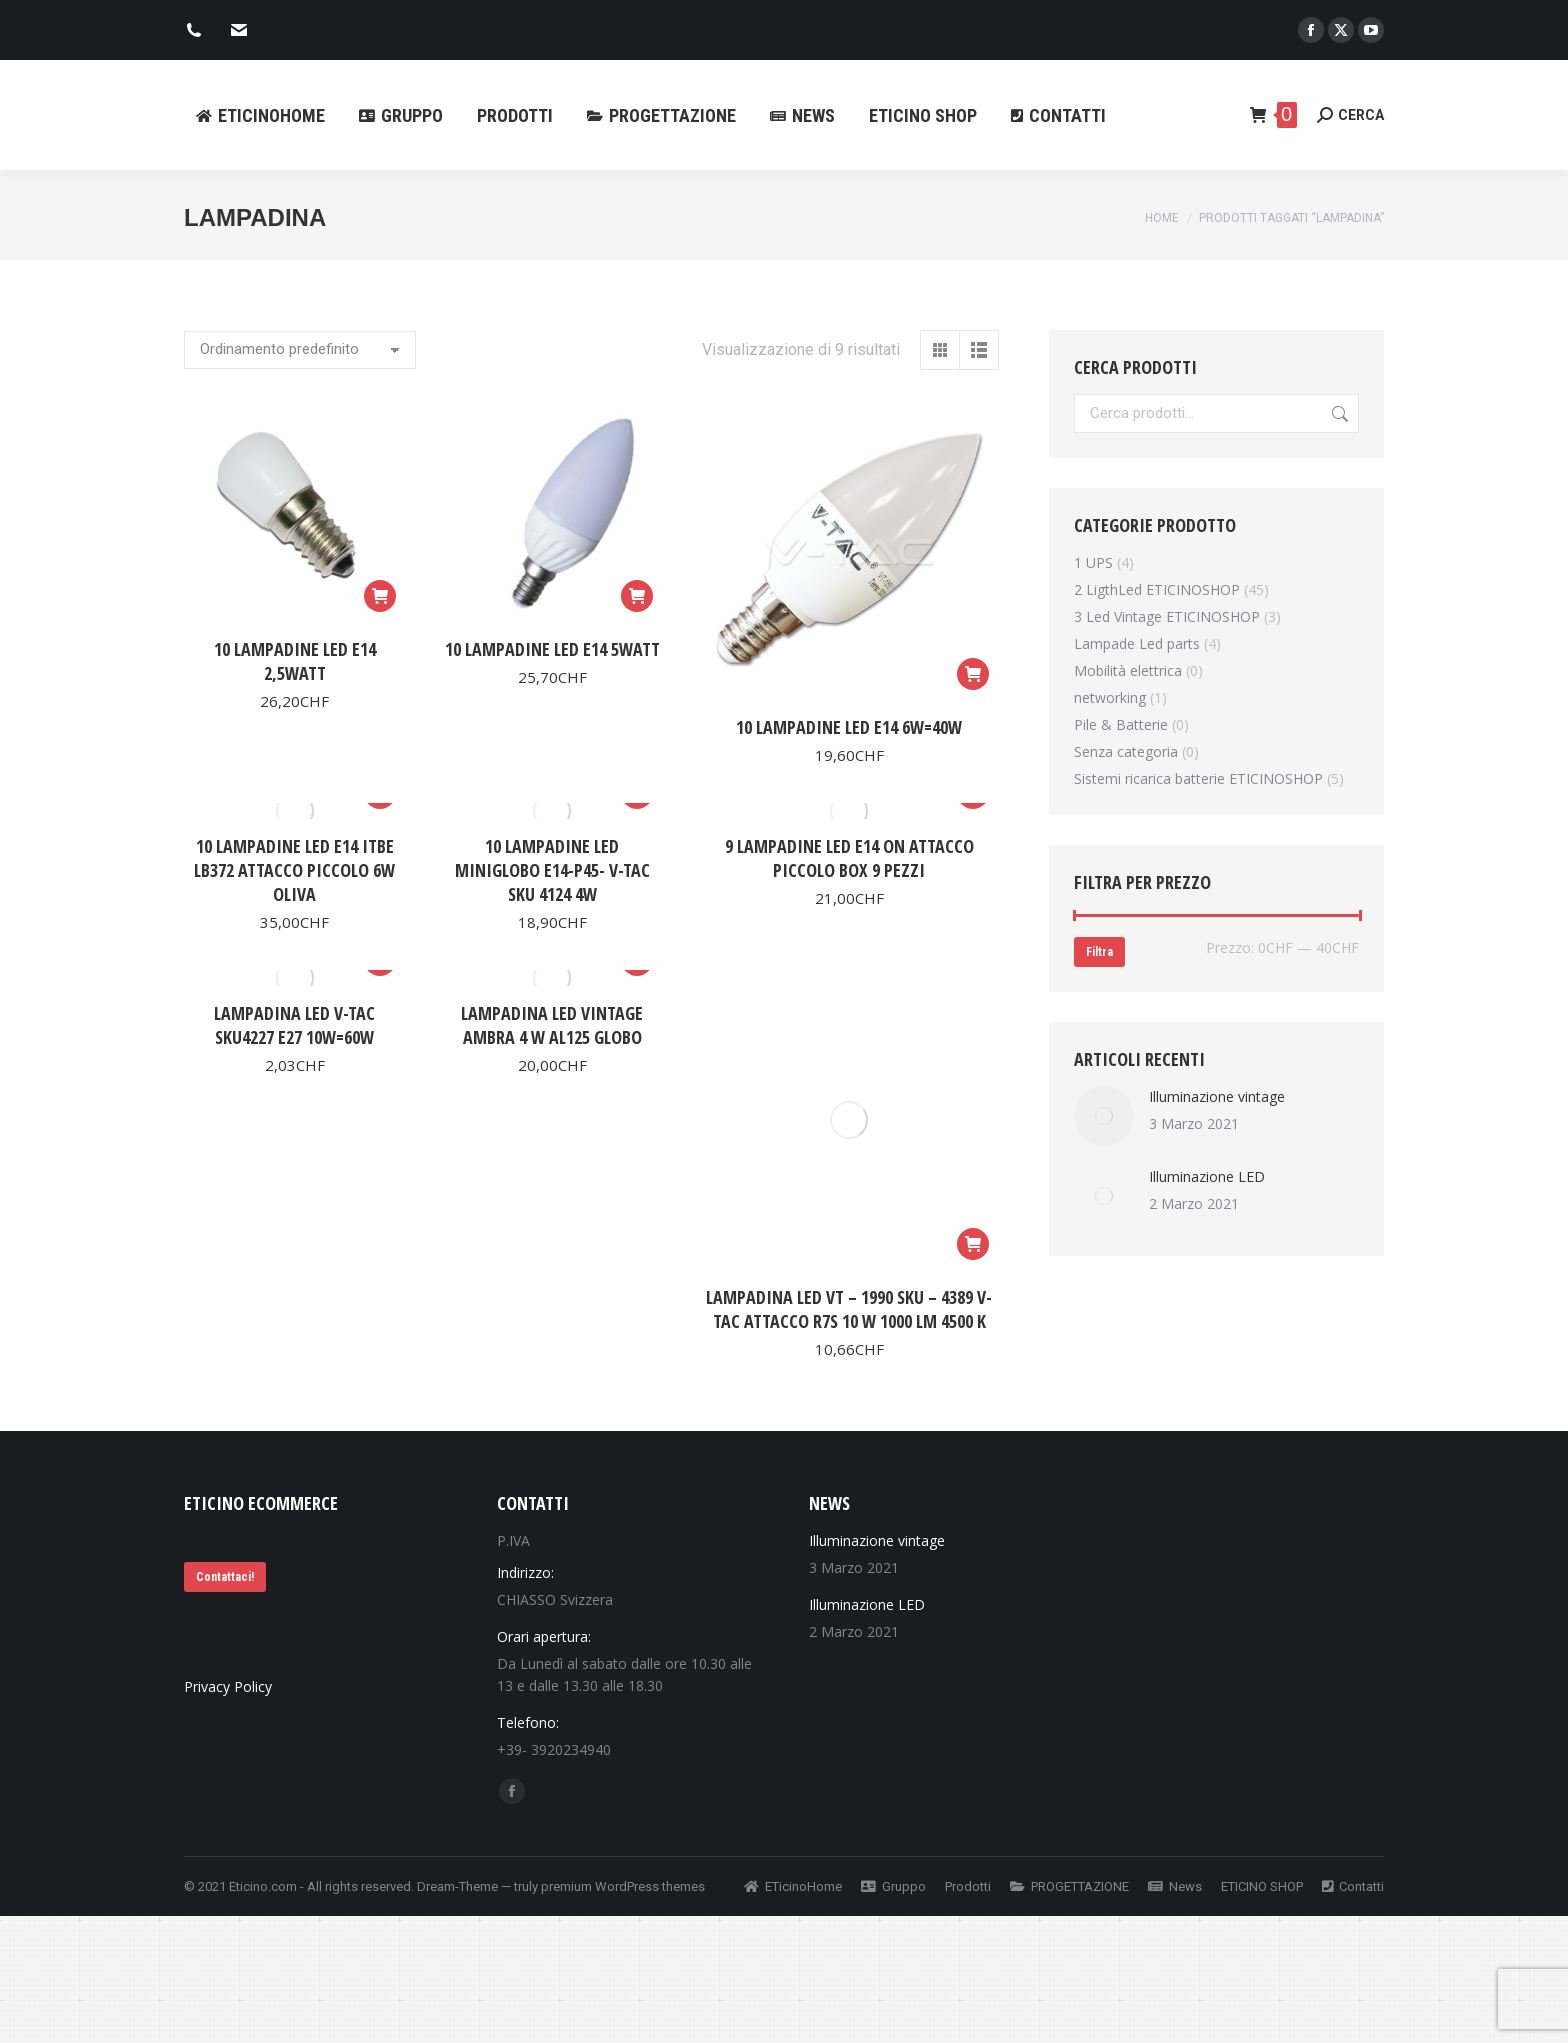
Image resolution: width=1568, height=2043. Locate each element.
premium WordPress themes (623, 1886)
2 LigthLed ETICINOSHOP (1157, 589)
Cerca (1338, 413)
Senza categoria (1126, 751)
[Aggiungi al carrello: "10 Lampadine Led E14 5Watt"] (637, 596)
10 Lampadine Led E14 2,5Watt (295, 661)
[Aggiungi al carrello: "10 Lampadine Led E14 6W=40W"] (973, 674)
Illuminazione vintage (1217, 1096)
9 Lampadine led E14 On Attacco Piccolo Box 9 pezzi (849, 858)
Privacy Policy (228, 1686)
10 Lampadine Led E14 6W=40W (849, 727)
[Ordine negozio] (300, 350)
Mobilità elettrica (1128, 670)
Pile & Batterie (1121, 724)
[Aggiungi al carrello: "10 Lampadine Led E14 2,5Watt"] (380, 596)
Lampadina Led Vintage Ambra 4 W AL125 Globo (552, 1025)
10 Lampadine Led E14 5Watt (552, 649)
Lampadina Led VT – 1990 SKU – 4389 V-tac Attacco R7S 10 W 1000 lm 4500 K (849, 1309)
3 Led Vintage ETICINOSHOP (1167, 616)
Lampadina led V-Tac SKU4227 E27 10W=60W (294, 1025)
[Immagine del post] (1104, 1116)
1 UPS (1093, 562)
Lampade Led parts (1137, 643)
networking (1110, 697)
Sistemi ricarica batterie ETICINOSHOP (1198, 778)
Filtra (1099, 952)
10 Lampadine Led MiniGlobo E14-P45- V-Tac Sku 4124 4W (552, 870)
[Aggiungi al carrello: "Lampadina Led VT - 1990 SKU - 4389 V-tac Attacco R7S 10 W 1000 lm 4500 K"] (973, 1244)
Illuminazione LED (1207, 1176)
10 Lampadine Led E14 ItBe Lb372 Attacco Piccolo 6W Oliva (294, 870)
